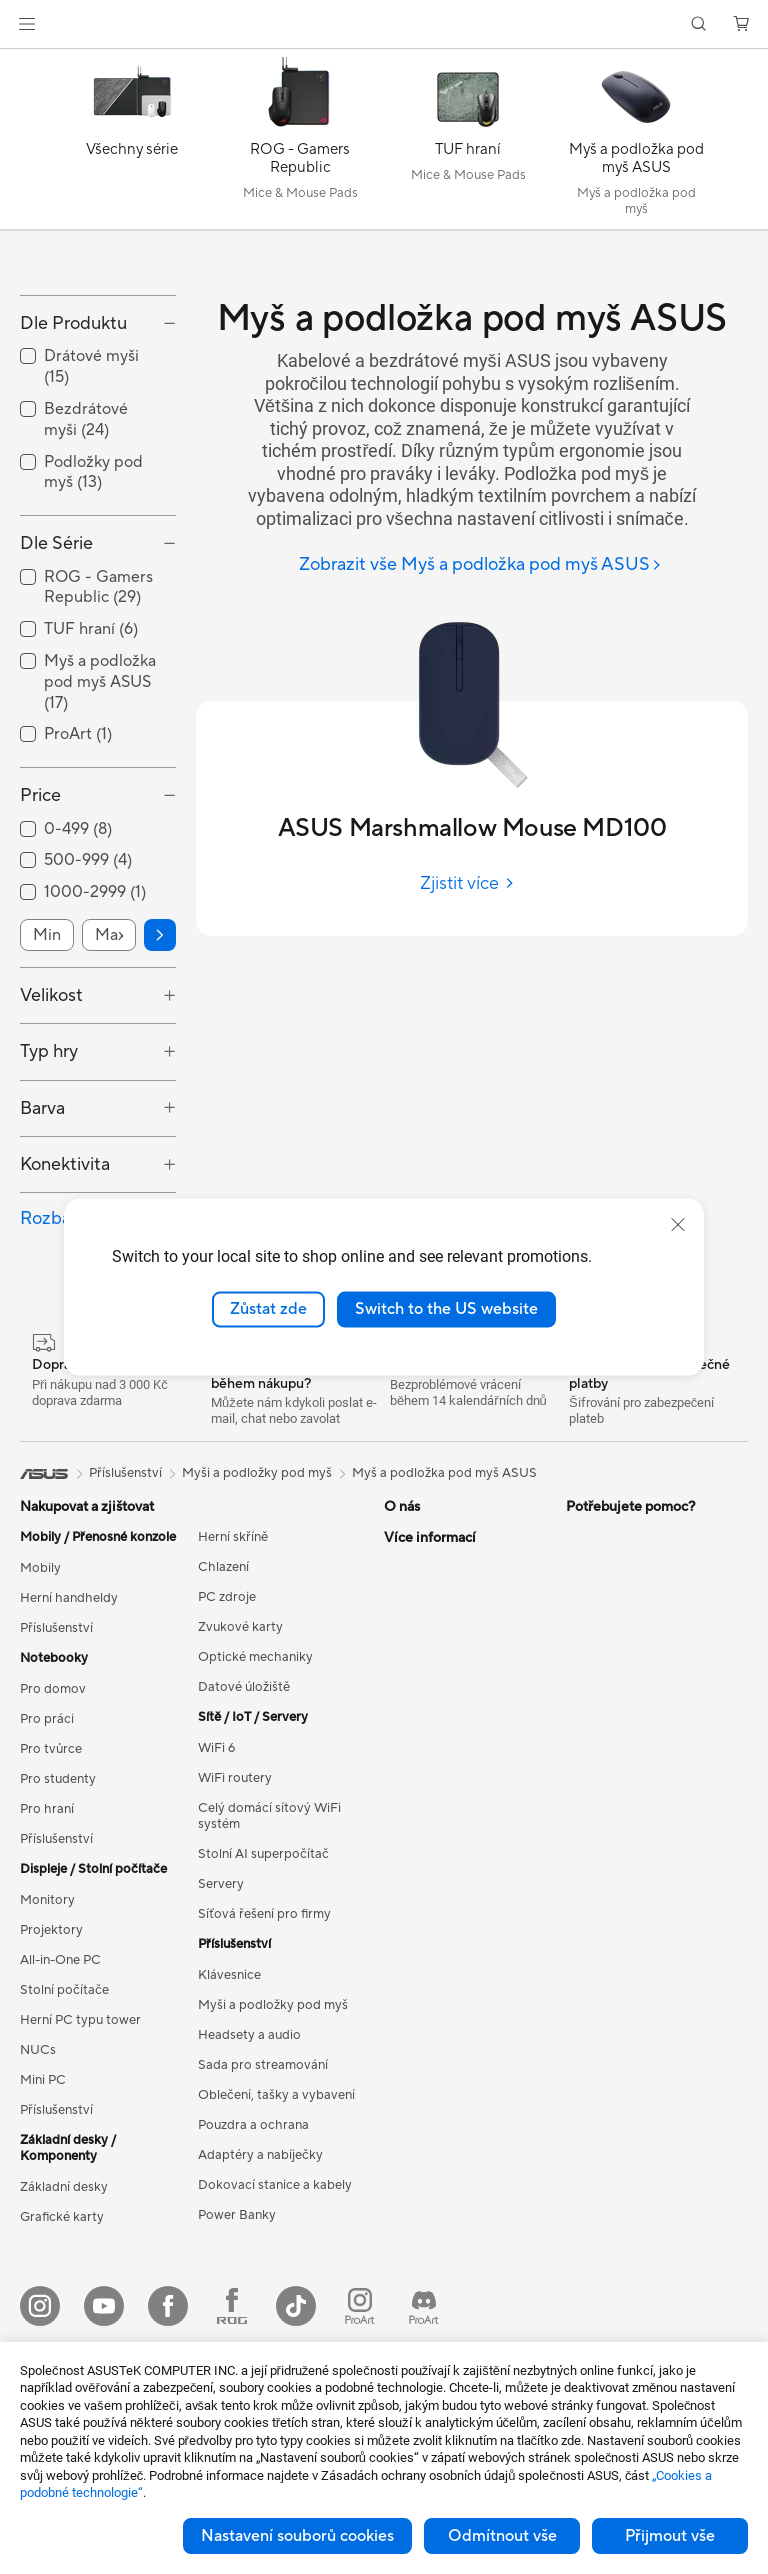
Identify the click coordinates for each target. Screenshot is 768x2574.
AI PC (583, 1725)
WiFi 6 (216, 1875)
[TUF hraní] (468, 144)
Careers (407, 1694)
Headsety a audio (249, 2162)
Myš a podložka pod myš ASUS (444, 1600)
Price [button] (40, 923)
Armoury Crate (610, 1845)
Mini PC (43, 2207)
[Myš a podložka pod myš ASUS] (636, 144)
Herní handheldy (69, 1725)
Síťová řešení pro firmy (264, 2041)
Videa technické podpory (459, 2145)
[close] (678, 1225)
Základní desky (64, 2314)
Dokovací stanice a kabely (275, 2312)
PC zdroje (227, 1724)
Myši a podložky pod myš (273, 2132)
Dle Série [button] (56, 671)
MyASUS (411, 2175)
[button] (27, 24)
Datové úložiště (244, 1814)
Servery (221, 2011)
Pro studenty (58, 1906)
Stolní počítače (64, 2117)
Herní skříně (233, 1664)
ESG (579, 1664)
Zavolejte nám (425, 2085)
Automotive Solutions (630, 1755)
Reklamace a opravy (444, 2025)
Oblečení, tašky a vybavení (276, 2222)
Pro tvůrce (51, 1876)
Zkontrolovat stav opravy (459, 1935)
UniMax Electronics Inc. (453, 1844)
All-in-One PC (60, 2087)
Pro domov (53, 1816)
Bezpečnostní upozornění (458, 2115)
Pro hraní (47, 1936)
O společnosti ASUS (444, 1664)
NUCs (38, 2177)
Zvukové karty (240, 1754)
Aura (580, 1875)
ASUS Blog (599, 1815)
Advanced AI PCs (617, 1905)
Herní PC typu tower (80, 2147)
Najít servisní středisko (450, 1965)
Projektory (51, 2057)
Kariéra (405, 1754)
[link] (384, 24)
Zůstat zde (268, 1309)
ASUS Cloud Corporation (459, 1814)
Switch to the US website (446, 1309)
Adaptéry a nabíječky (260, 2282)
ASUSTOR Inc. (427, 1784)
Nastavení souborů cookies (297, 2536)
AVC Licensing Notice (630, 1785)
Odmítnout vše (502, 2536)
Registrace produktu (445, 1995)
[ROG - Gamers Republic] (300, 144)
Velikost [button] (51, 1122)
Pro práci (47, 1846)
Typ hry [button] (49, 1179)
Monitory (47, 2027)
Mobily (40, 1695)
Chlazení (223, 1694)
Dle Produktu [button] (73, 450)
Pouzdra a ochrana (253, 2252)
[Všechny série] (132, 144)
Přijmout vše (670, 2536)
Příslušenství (56, 1755)
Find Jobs (412, 1874)
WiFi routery (235, 1905)
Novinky (408, 1724)
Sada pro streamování (263, 2192)
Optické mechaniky (255, 1784)
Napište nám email (438, 2055)
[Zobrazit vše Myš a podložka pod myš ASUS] (480, 565)
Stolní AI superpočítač (263, 1981)
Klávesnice (229, 2102)
